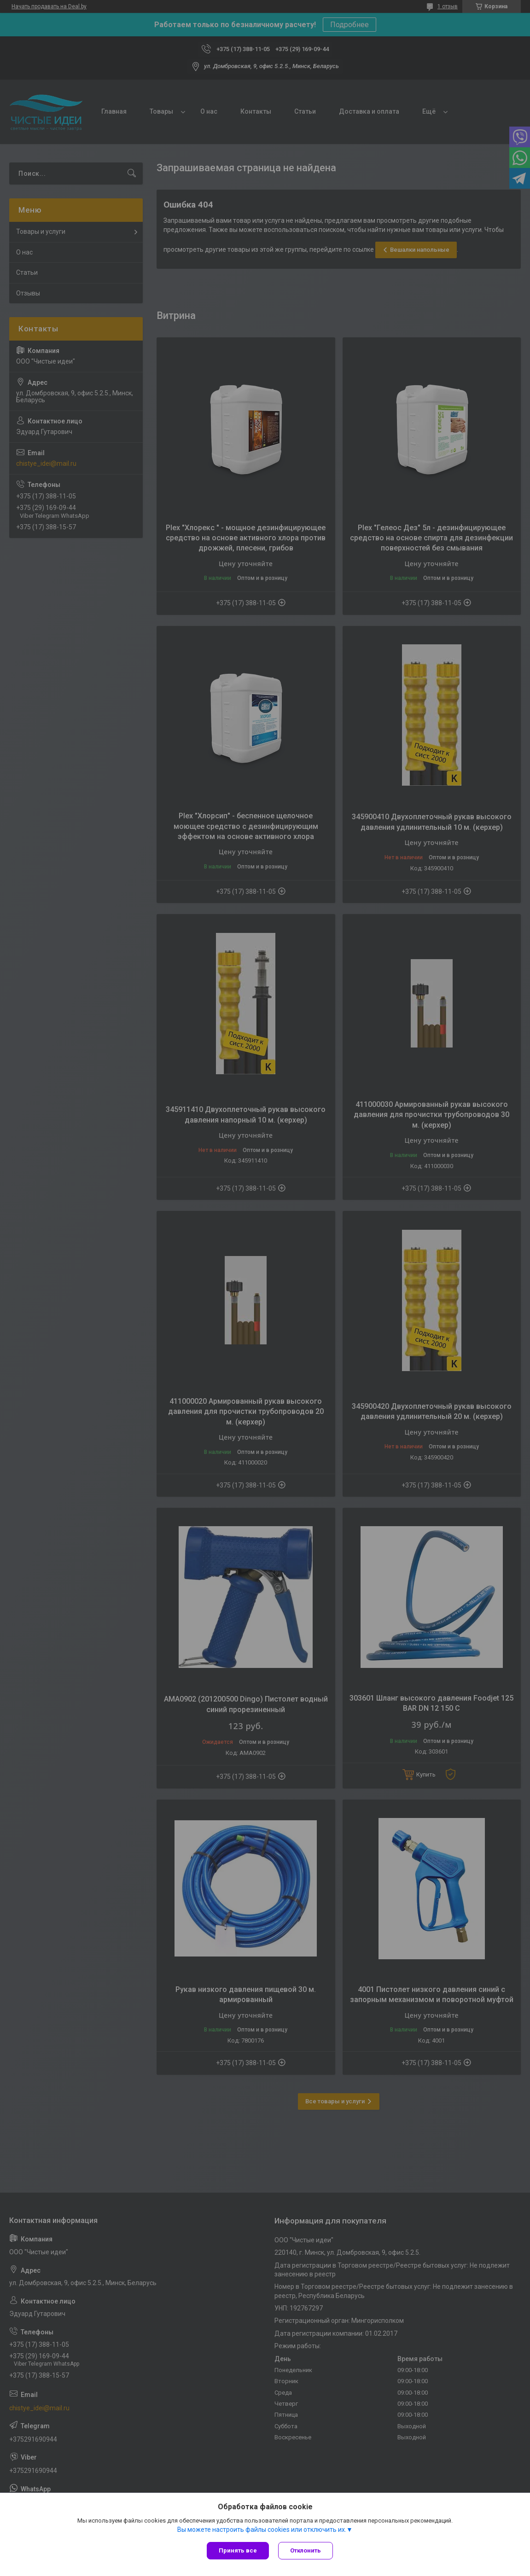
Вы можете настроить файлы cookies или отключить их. (261, 2529)
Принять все (238, 2550)
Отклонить (305, 2550)
